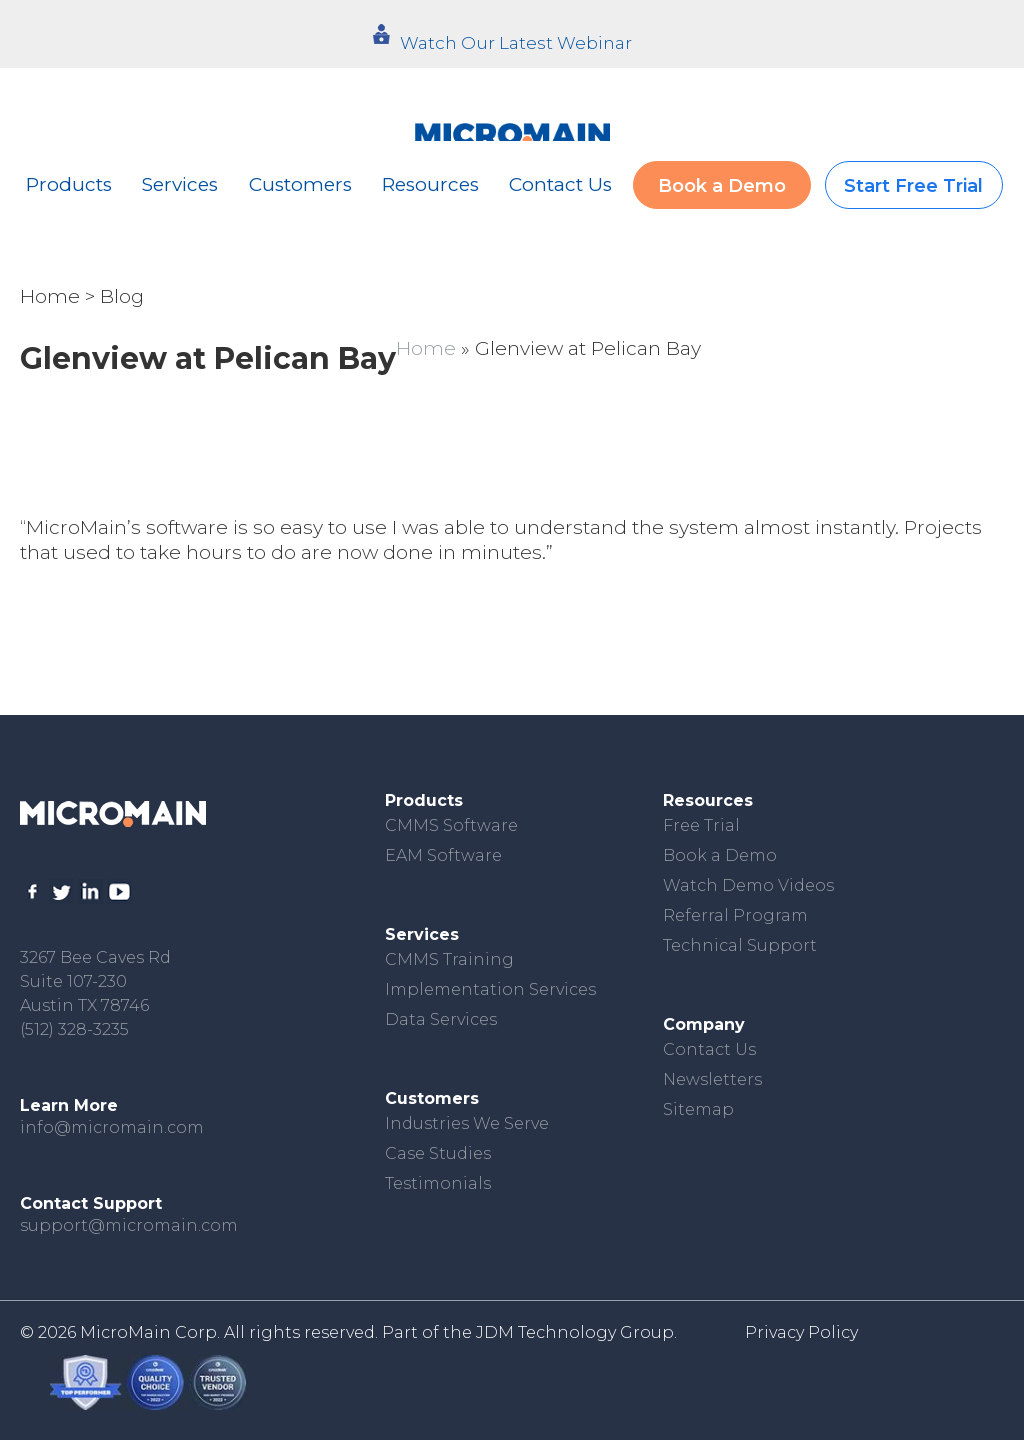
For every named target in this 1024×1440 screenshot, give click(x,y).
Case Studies (438, 1153)
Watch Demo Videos (748, 885)
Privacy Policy (801, 1332)
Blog (122, 296)
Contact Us (560, 184)
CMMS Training (449, 959)
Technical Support (740, 945)
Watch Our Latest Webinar (516, 43)
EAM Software (443, 855)
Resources (430, 184)
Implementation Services (490, 989)
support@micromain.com (129, 1225)
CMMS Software (451, 825)
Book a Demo (722, 186)
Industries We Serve (467, 1123)
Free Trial (701, 825)
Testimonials (438, 1183)
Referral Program (735, 915)
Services (180, 184)
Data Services (441, 1019)
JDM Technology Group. (576, 1332)
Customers (300, 184)
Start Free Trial (913, 186)
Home (50, 296)
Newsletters (712, 1079)
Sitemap (698, 1109)
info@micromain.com (112, 1127)
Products (69, 184)
